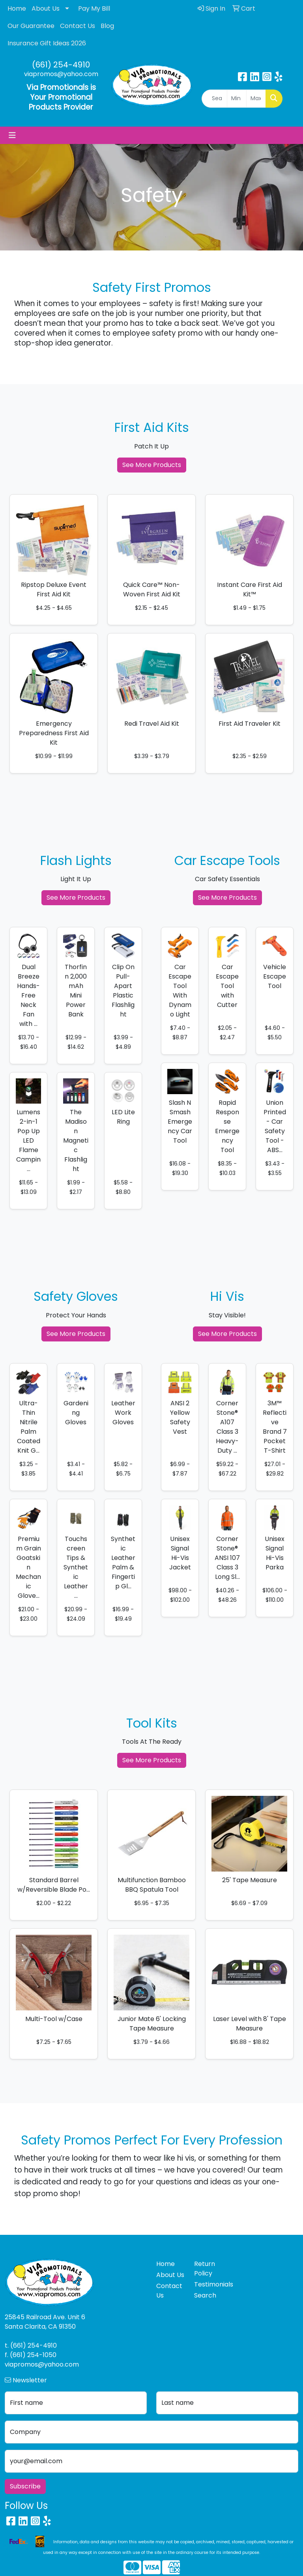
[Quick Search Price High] (256, 99)
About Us (46, 8)
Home (16, 8)
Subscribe (25, 2486)
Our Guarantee (30, 25)
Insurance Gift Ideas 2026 (46, 43)
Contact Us (77, 25)
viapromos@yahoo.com (61, 73)
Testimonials (208, 2284)
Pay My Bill (94, 8)
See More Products (151, 464)
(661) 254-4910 (61, 64)
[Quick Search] (214, 99)
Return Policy (204, 2268)
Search (205, 2295)
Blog (107, 25)
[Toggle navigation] (12, 135)
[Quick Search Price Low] (237, 99)
